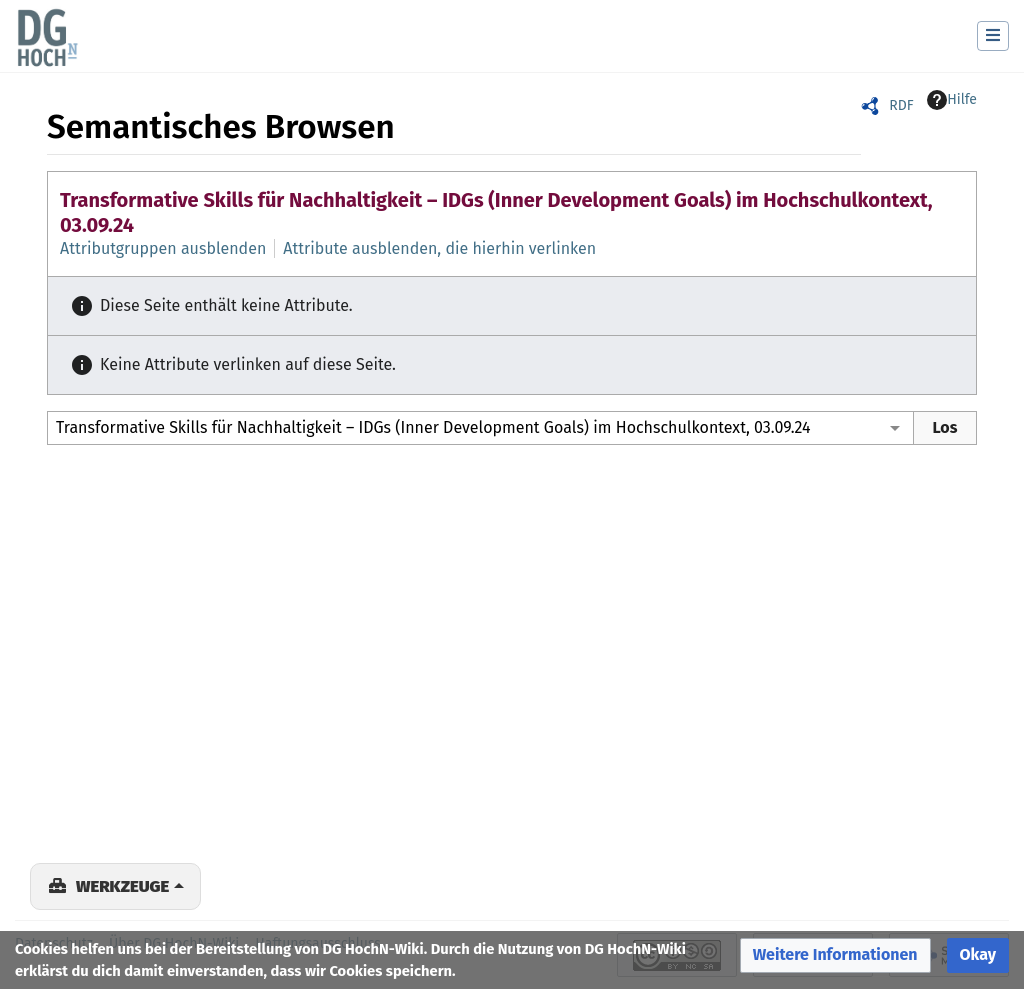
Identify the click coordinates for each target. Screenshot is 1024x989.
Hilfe (952, 100)
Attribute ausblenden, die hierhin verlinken (439, 248)
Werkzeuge (122, 886)
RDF (901, 105)
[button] (835, 955)
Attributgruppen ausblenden (163, 248)
